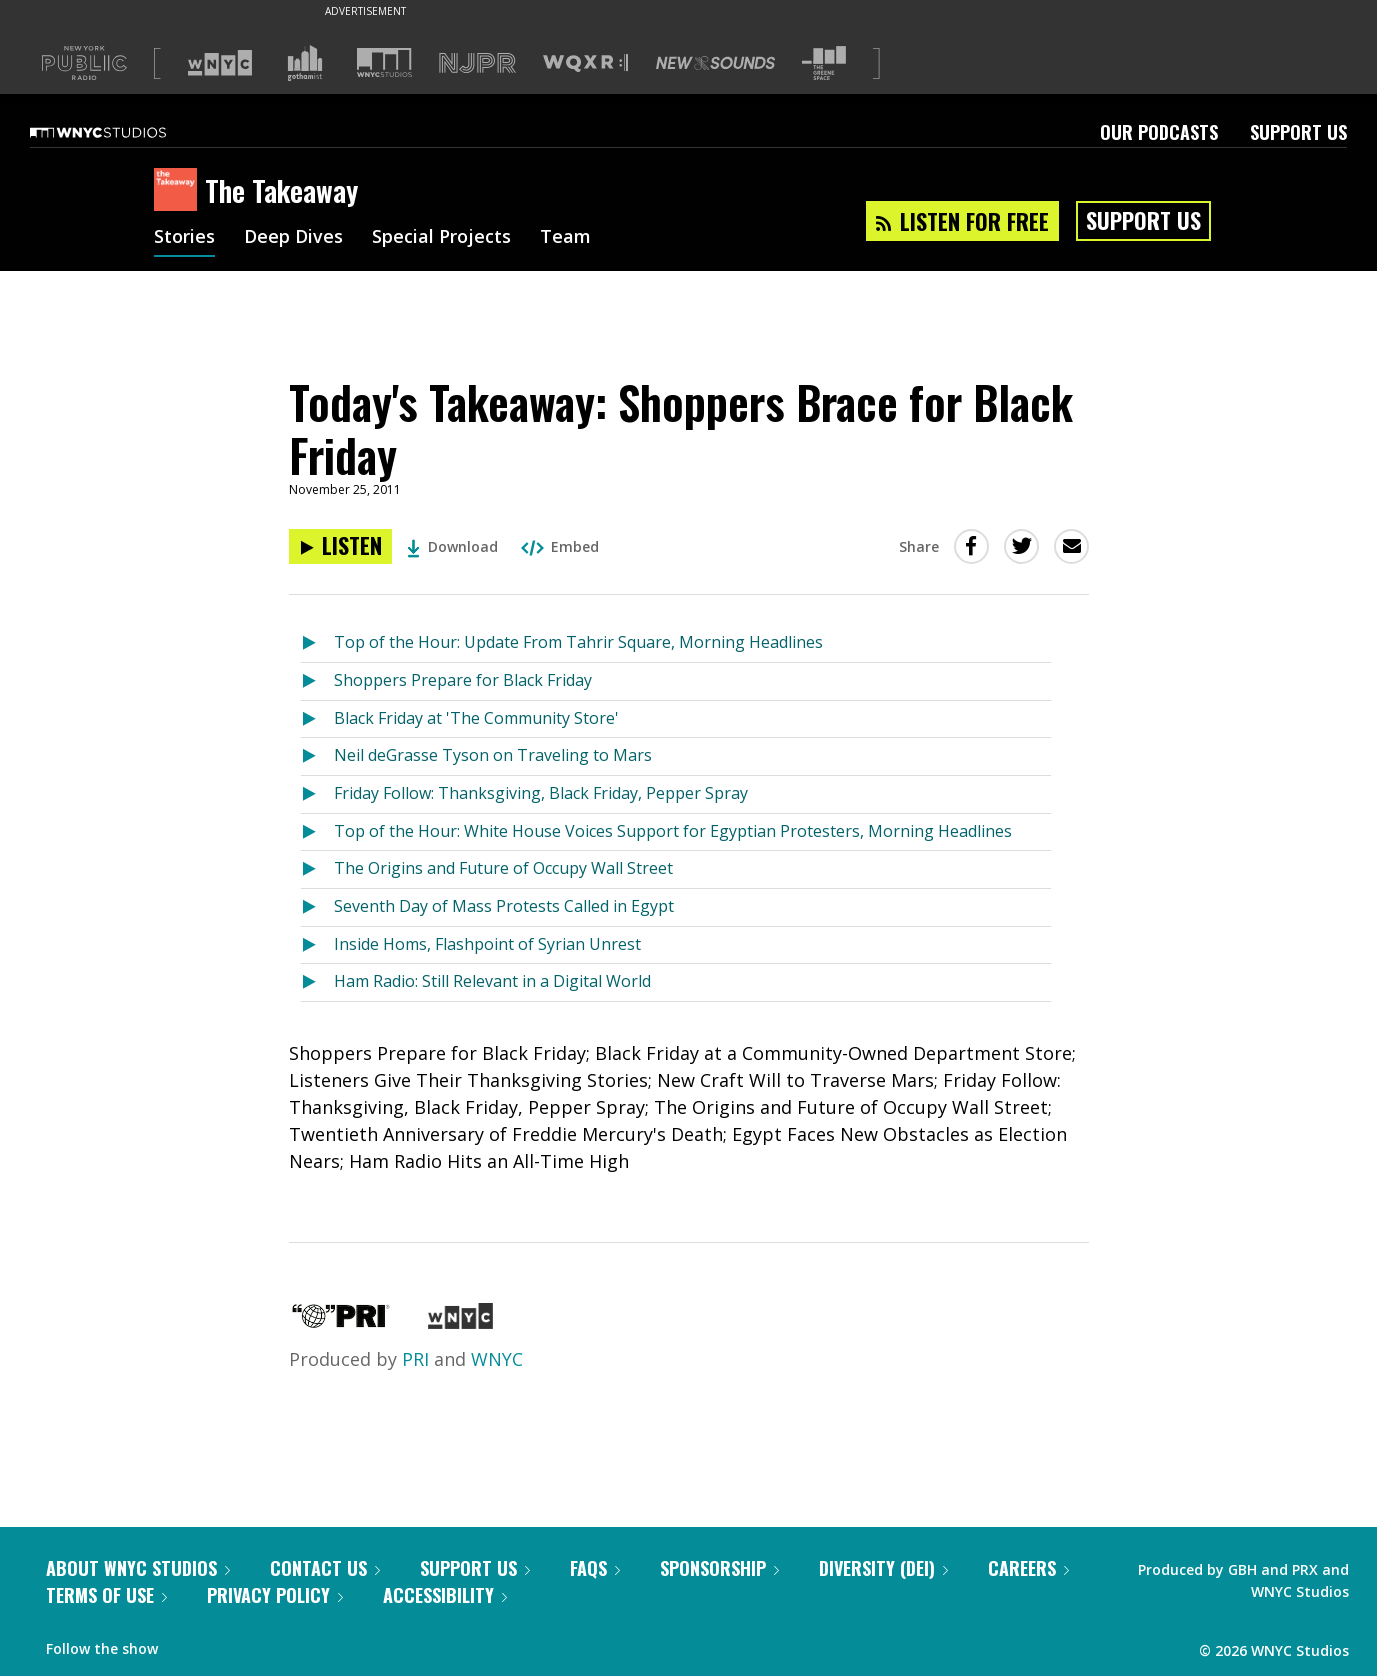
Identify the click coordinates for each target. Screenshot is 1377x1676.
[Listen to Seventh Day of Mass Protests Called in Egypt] (317, 907)
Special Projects (441, 238)
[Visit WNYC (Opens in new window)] (220, 63)
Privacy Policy (275, 1595)
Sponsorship (719, 1568)
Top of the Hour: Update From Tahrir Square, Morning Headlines (578, 642)
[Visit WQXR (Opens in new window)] (585, 63)
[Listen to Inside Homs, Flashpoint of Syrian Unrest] (317, 945)
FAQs (595, 1568)
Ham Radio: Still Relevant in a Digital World (492, 981)
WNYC (497, 1359)
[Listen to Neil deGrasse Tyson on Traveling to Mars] (317, 756)
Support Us (1298, 132)
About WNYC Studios (138, 1568)
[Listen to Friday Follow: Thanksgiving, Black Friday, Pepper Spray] (317, 794)
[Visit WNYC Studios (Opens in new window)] (384, 62)
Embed (560, 546)
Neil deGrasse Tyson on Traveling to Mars (493, 755)
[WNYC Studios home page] (123, 132)
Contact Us (325, 1568)
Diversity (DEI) (883, 1568)
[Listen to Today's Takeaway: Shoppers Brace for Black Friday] (340, 546)
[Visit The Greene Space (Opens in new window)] (824, 63)
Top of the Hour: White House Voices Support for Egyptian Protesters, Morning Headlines (673, 831)
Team (565, 238)
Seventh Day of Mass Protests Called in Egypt (504, 906)
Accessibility (445, 1595)
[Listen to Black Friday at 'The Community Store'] (317, 719)
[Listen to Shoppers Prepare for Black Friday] (317, 681)
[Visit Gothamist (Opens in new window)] (305, 63)
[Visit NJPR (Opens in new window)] (477, 63)
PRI (415, 1359)
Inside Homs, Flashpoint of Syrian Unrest (487, 944)
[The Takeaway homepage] (179, 191)
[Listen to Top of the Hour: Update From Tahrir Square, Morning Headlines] (317, 643)
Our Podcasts (1159, 132)
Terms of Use (106, 1595)
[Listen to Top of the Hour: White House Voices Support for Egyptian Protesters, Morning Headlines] (317, 832)
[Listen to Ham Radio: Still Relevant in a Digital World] (317, 982)
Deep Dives (293, 238)
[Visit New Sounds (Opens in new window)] (715, 63)
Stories (184, 238)
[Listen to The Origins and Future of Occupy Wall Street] (317, 869)
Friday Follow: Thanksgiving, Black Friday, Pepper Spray (541, 793)
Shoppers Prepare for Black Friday (463, 680)
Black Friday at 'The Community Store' (476, 718)
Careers (1028, 1568)
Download (452, 546)
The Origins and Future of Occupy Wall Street (503, 868)
